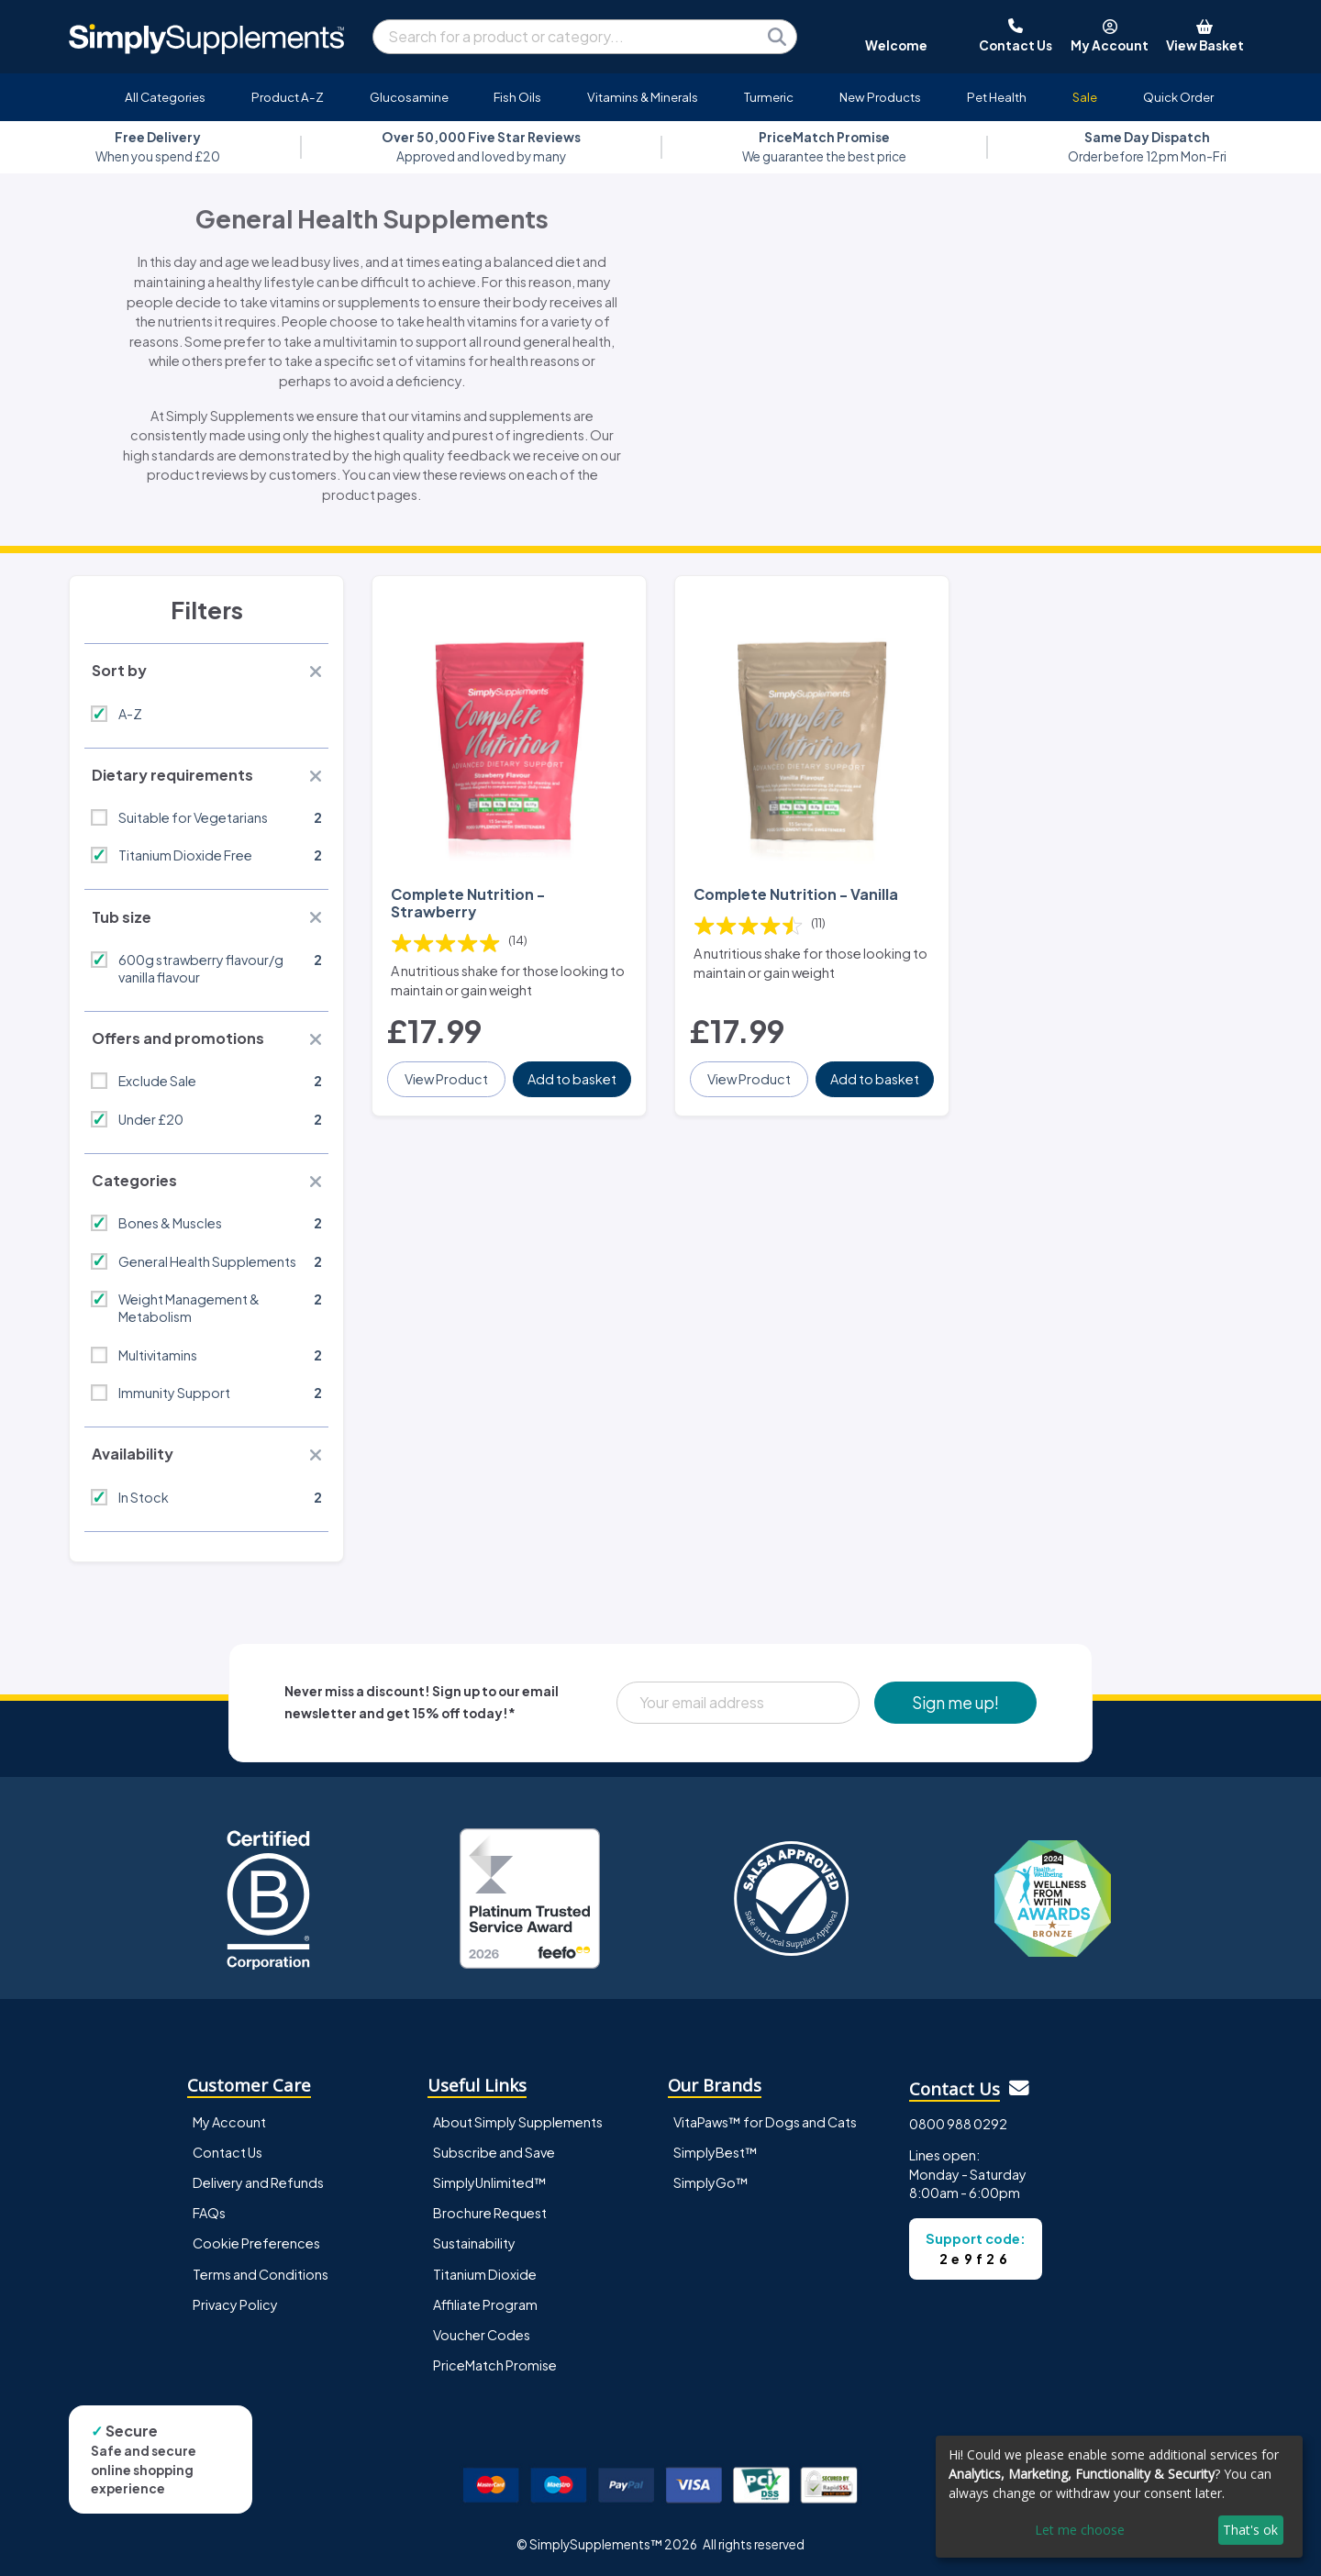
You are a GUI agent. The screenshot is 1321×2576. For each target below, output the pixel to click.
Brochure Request (490, 2212)
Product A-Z (287, 97)
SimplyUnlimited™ (490, 2182)
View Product (446, 1079)
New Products (880, 97)
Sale (1084, 97)
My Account (229, 2122)
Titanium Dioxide (485, 2274)
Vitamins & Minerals (642, 97)
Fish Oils (517, 97)
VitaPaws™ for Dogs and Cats (765, 2122)
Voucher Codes (481, 2334)
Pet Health (997, 97)
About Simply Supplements (518, 2122)
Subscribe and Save (494, 2152)
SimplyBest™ (715, 2152)
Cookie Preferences (256, 2243)
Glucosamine (409, 97)
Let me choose (1080, 2529)
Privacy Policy (235, 2304)
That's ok (1250, 2529)
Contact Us (227, 2152)
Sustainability (474, 2243)
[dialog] (1119, 2497)
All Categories (165, 97)
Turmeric (769, 97)
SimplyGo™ (711, 2182)
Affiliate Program (485, 2304)
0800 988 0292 (958, 2123)
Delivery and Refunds (258, 2182)
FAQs (209, 2212)
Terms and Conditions (260, 2274)
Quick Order (1178, 97)
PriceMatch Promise (495, 2365)
